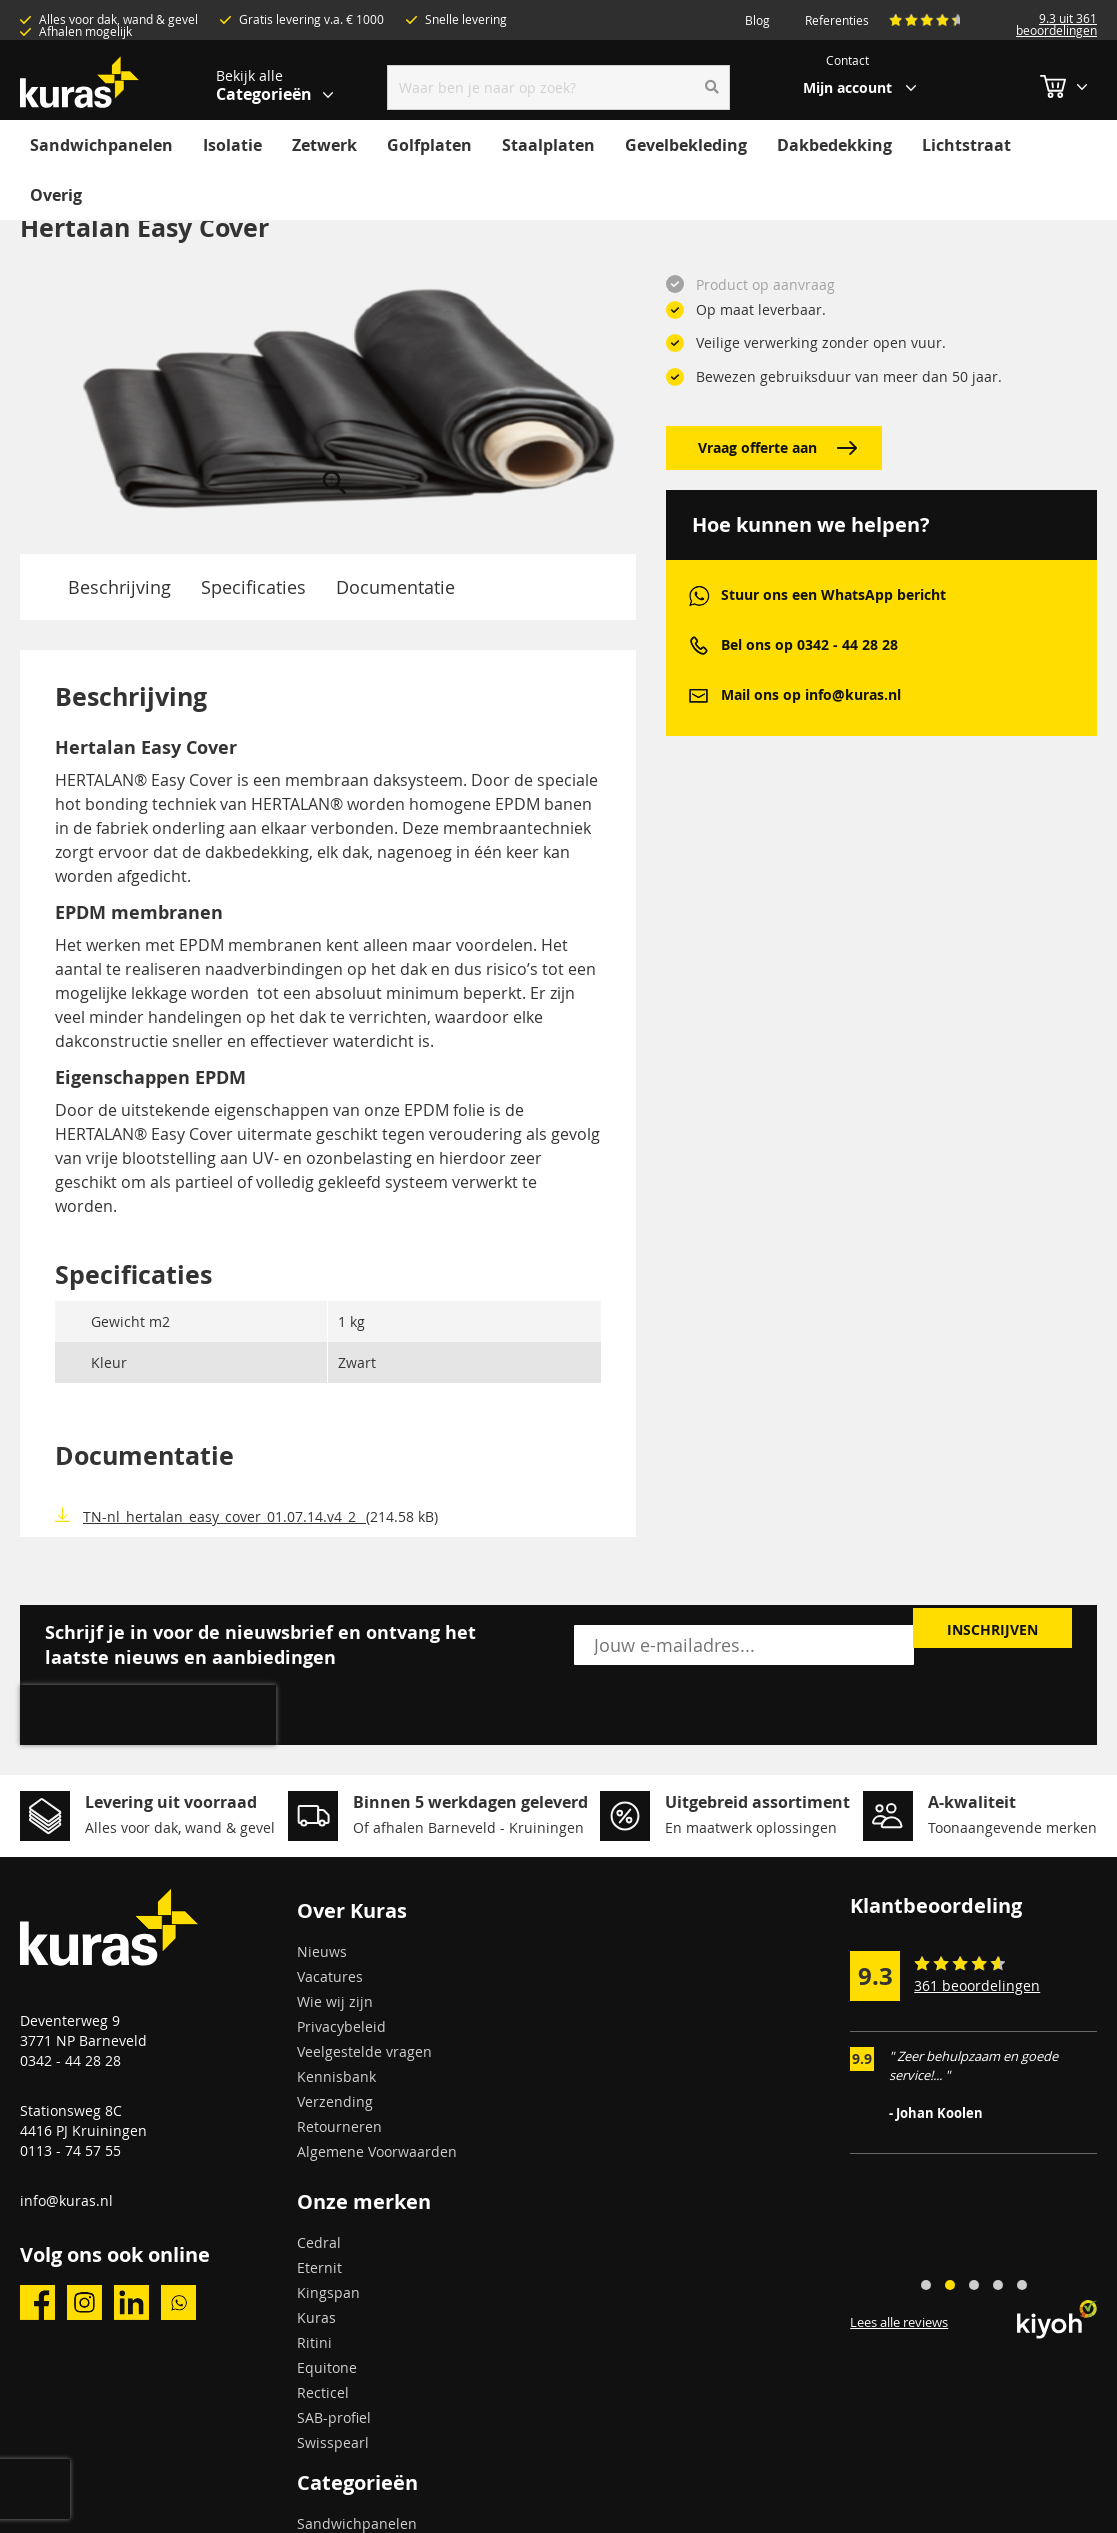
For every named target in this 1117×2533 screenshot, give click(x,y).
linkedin (131, 2302)
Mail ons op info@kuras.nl (811, 694)
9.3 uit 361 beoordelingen (1056, 24)
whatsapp (698, 595)
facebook (37, 2302)
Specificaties (253, 587)
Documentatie (395, 587)
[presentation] (148, 1715)
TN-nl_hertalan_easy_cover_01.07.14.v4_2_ (224, 1516)
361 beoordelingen (977, 1985)
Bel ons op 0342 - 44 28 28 (809, 644)
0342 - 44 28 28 (70, 2060)
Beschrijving (119, 587)
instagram (84, 2302)
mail (698, 695)
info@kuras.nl (66, 2200)
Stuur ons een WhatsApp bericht (833, 594)
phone (698, 645)
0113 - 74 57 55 (70, 2150)
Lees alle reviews (899, 2322)
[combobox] (558, 87)
